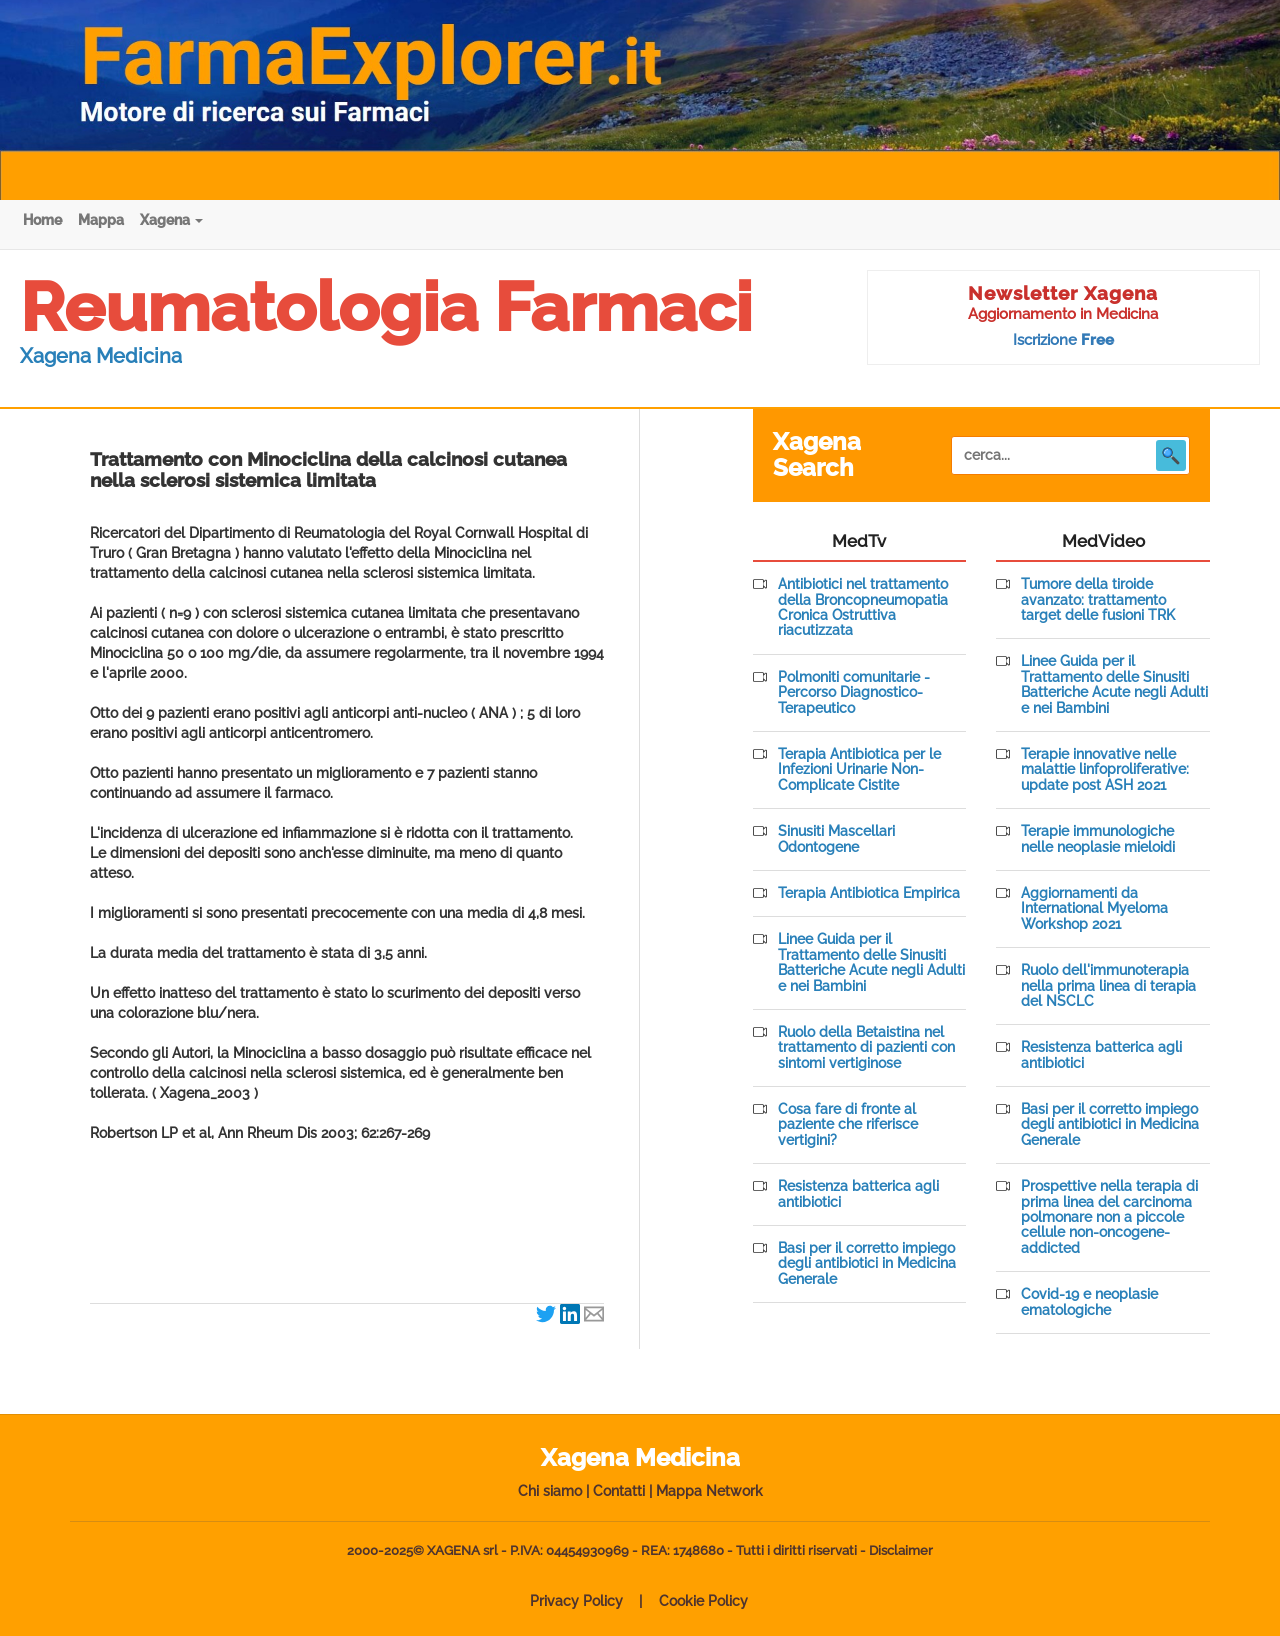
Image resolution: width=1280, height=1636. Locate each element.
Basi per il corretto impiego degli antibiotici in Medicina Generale (867, 1264)
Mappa (101, 220)
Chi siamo (550, 1491)
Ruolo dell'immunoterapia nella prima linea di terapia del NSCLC (1108, 986)
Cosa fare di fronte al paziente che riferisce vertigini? (848, 1125)
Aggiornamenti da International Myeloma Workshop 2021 (1094, 909)
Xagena (171, 220)
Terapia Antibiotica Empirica (869, 893)
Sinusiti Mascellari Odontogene (836, 839)
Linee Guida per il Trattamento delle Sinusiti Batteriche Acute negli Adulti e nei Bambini (871, 962)
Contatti (619, 1491)
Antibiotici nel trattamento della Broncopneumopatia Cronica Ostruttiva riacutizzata (863, 607)
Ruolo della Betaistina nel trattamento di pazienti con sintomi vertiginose (866, 1048)
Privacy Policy (576, 1601)
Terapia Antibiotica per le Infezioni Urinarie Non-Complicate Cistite (859, 770)
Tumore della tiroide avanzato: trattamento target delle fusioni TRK (1098, 600)
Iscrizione (1063, 340)
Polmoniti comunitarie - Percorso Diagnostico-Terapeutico (854, 693)
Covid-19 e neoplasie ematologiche (1089, 1302)
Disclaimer (901, 1550)
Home (42, 220)
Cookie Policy (703, 1601)
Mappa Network (709, 1491)
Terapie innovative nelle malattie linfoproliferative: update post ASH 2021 (1105, 770)
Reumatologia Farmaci (386, 307)
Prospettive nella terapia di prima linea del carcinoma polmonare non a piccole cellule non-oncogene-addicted (1109, 1217)
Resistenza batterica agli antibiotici (858, 1194)
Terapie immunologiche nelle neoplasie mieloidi (1098, 839)
